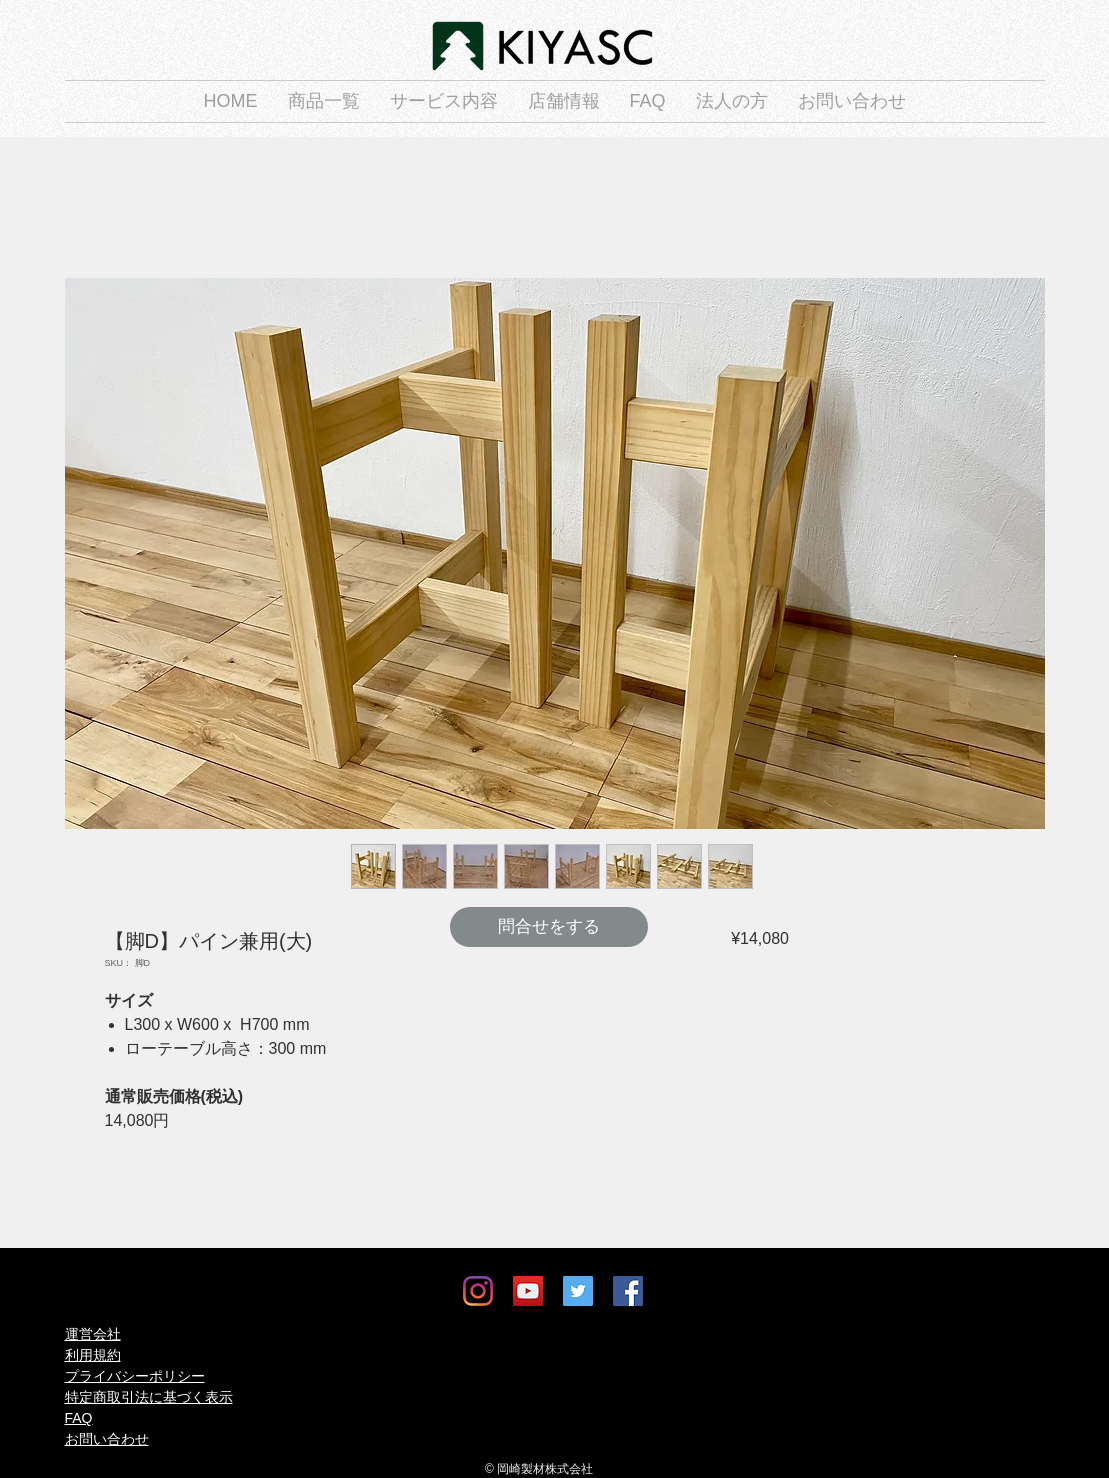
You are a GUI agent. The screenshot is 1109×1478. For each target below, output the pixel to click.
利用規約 (93, 1355)
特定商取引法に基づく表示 (149, 1397)
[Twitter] (578, 1291)
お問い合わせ (107, 1439)
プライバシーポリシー (135, 1376)
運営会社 (93, 1334)
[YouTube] (528, 1291)
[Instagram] (478, 1291)
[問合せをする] (549, 927)
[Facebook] (628, 1291)
